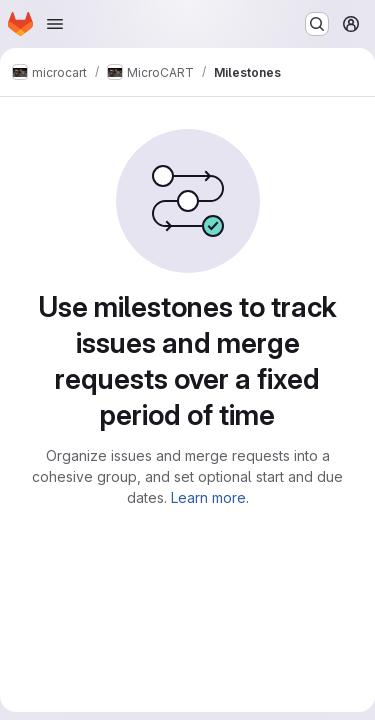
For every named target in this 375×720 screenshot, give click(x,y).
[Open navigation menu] (55, 24)
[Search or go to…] (317, 24)
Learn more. (210, 497)
